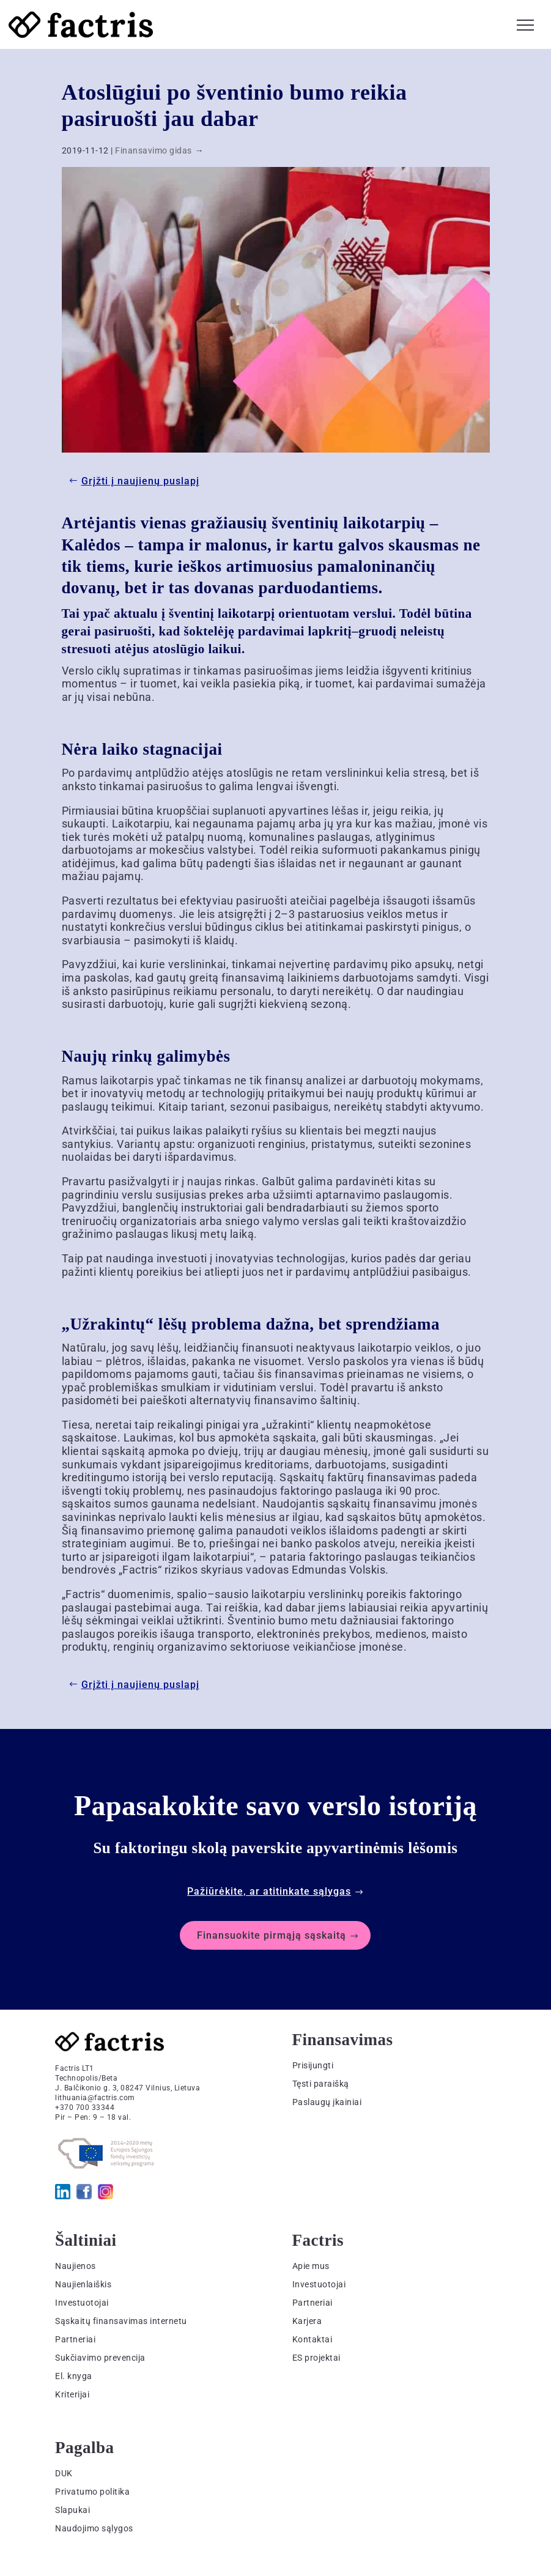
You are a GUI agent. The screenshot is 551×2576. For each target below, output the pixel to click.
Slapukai (72, 2510)
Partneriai (75, 2339)
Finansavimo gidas (153, 150)
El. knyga (73, 2376)
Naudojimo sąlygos (94, 2528)
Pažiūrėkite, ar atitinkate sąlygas (269, 1891)
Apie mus (311, 2266)
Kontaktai (312, 2339)
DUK (64, 2473)
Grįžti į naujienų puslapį (140, 481)
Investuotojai (82, 2303)
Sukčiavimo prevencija (100, 2358)
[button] (525, 23)
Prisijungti (313, 2065)
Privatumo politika (92, 2491)
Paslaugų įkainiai (327, 2102)
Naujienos (75, 2266)
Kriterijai (72, 2394)
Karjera (307, 2321)
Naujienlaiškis (83, 2284)
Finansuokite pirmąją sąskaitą (271, 1935)
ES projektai (316, 2358)
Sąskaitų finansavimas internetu (121, 2321)
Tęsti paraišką (320, 2084)
